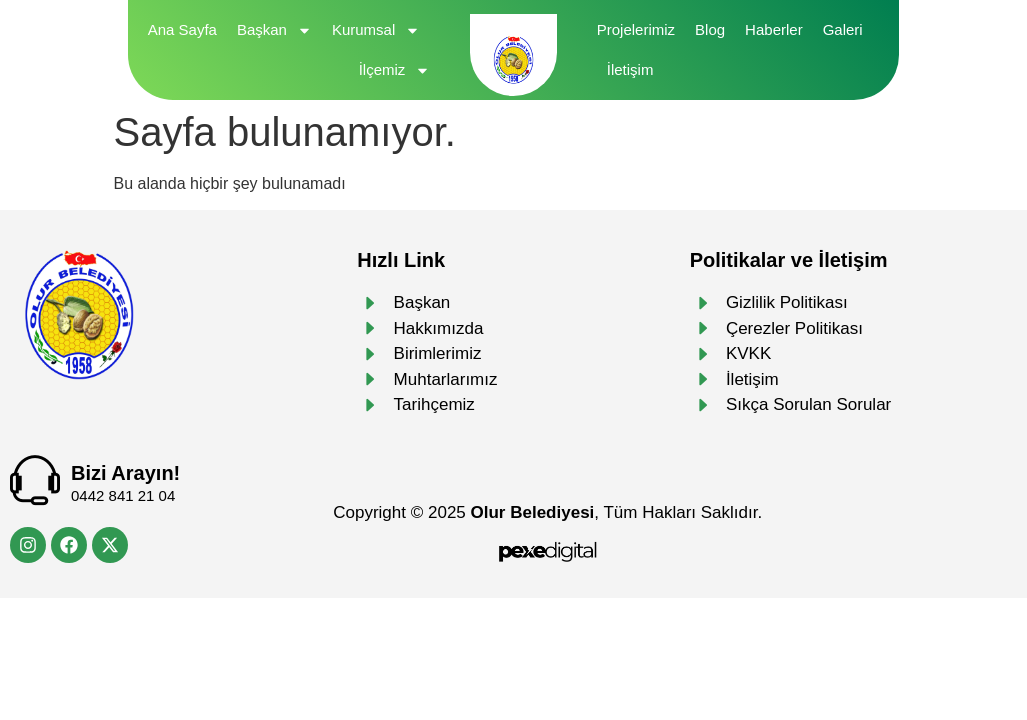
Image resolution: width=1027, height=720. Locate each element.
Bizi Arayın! (125, 473)
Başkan (274, 30)
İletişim (630, 69)
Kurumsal (376, 30)
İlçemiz (395, 70)
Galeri (843, 29)
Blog (710, 29)
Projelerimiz (636, 29)
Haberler (774, 29)
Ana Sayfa (182, 29)
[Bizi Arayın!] (35, 480)
